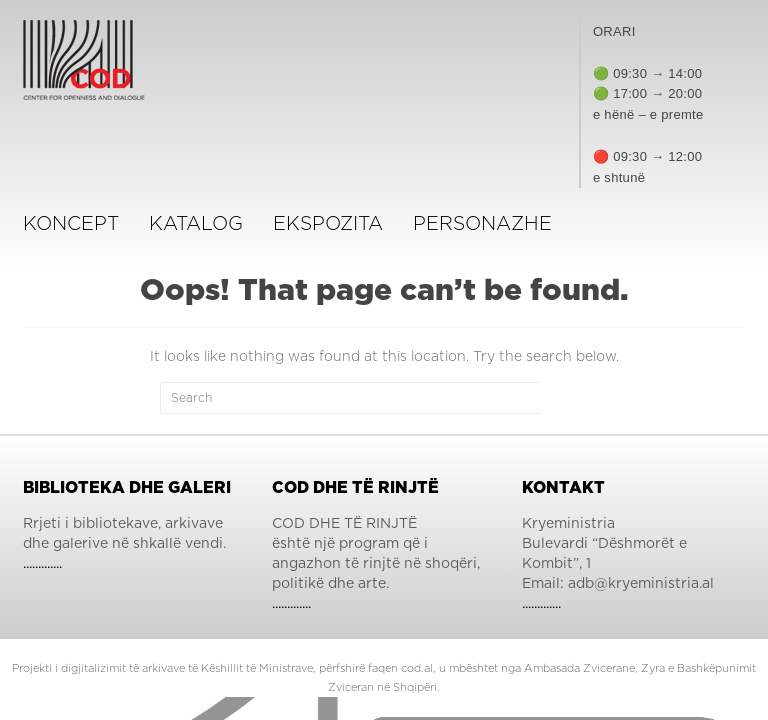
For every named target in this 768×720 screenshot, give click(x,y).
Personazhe (482, 224)
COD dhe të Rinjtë (355, 488)
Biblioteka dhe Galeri (127, 488)
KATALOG (196, 224)
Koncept (71, 224)
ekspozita (328, 224)
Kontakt (563, 488)
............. (42, 564)
